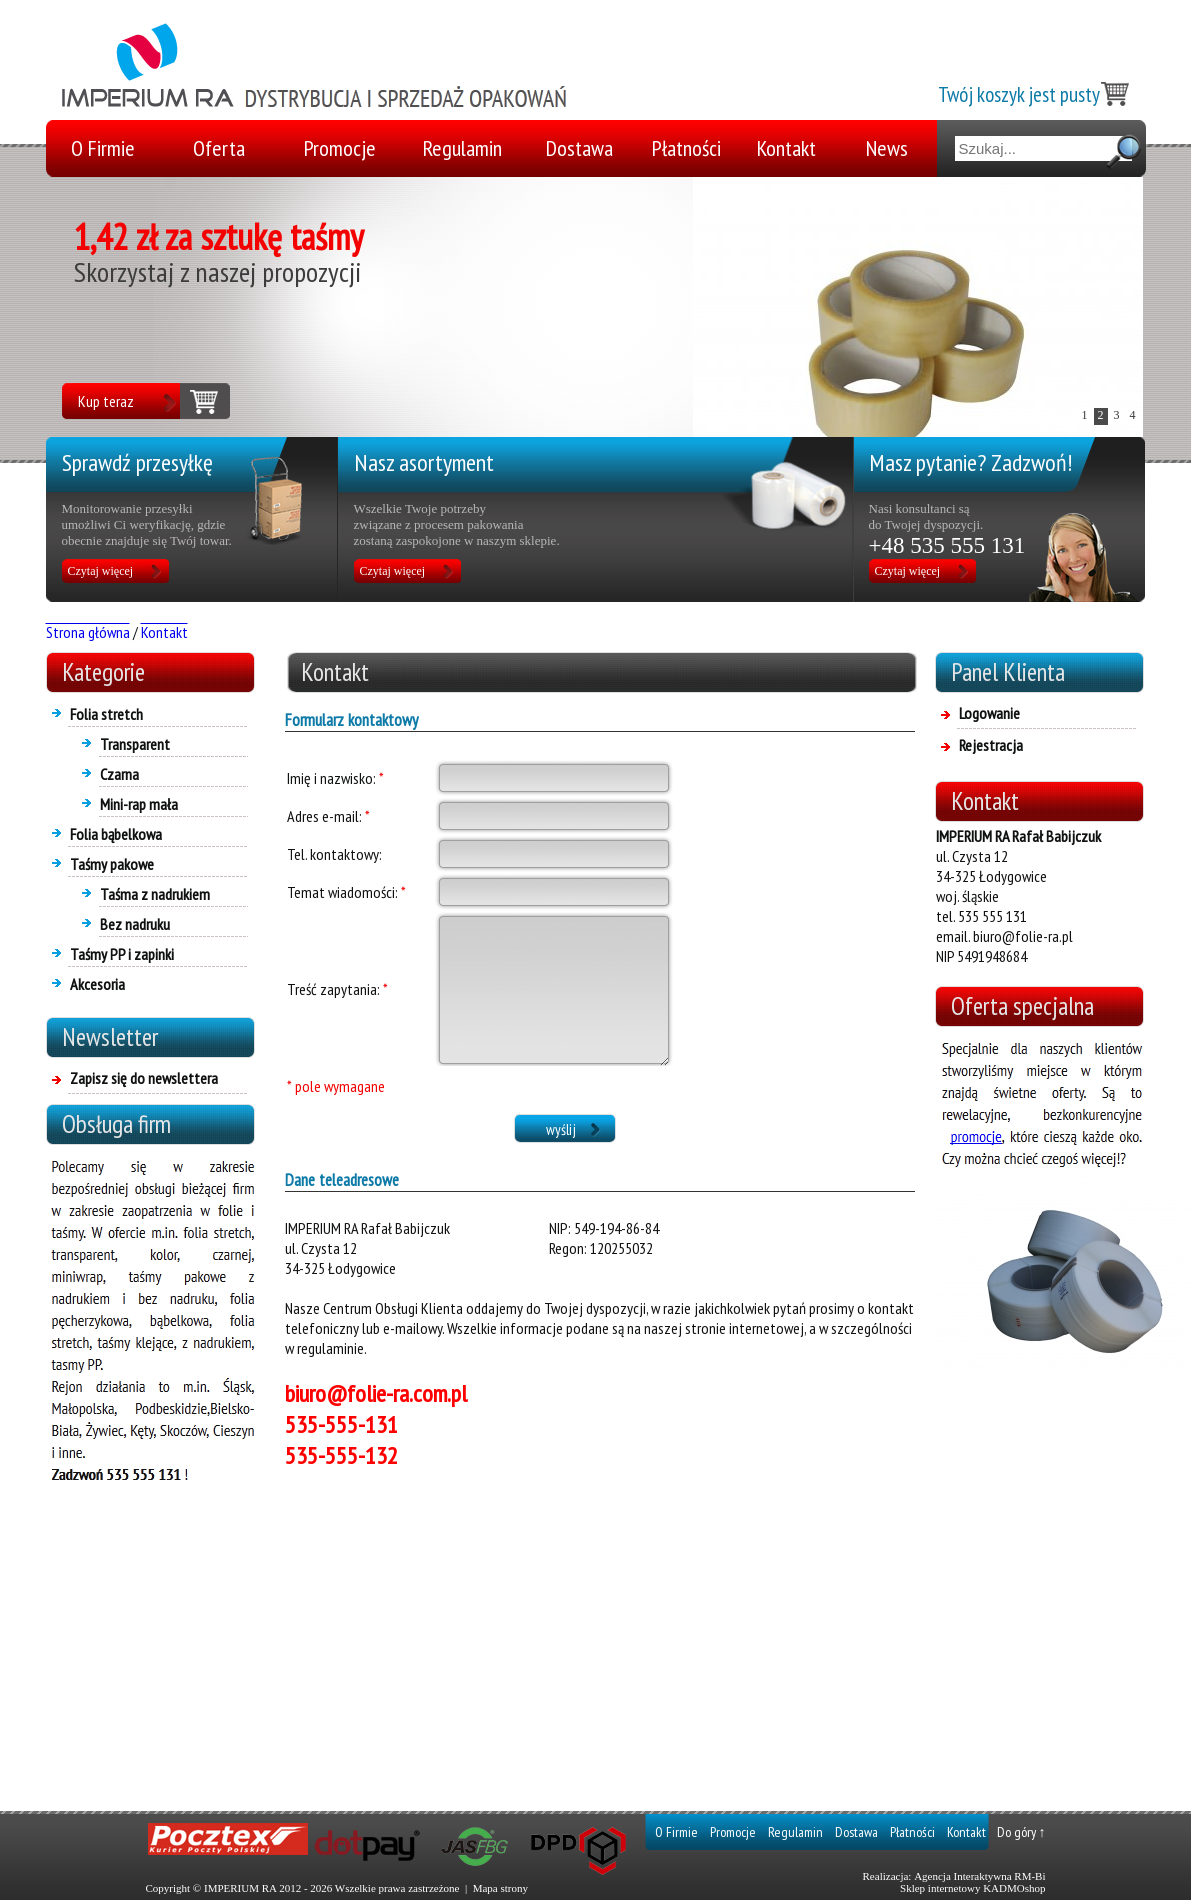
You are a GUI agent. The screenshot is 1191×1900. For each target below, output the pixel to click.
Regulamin (462, 148)
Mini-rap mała (139, 804)
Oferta (219, 148)
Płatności (686, 148)
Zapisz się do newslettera (144, 1078)
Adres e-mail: (328, 816)
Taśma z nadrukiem (155, 894)
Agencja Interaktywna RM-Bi (979, 1876)
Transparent (135, 744)
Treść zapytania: (337, 989)
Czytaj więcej (101, 571)
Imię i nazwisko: (335, 778)
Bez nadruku (135, 924)
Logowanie (989, 713)
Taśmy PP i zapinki (122, 954)
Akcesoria (97, 984)
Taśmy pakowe (112, 864)
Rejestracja (991, 745)
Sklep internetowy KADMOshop (972, 1888)
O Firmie (103, 148)
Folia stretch (106, 714)
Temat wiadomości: (346, 892)
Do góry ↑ (1021, 1832)
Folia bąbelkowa (116, 834)
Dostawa (579, 148)
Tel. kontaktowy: (334, 854)
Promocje (340, 148)
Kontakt (786, 148)
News (887, 148)
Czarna (119, 774)
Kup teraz (106, 401)
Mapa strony (500, 1888)
